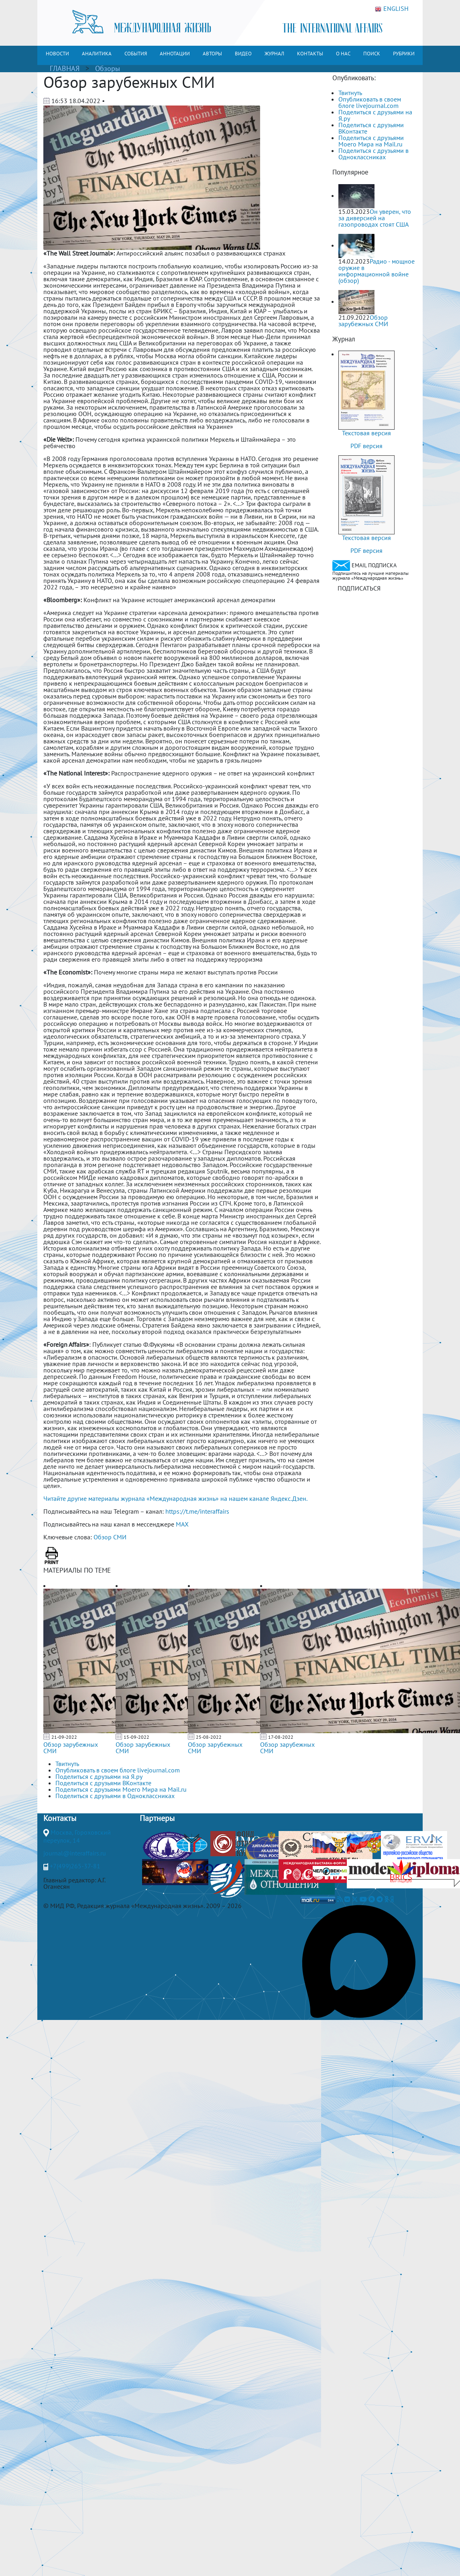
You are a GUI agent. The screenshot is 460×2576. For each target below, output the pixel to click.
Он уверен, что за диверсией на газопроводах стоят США (374, 217)
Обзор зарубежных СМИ (70, 1747)
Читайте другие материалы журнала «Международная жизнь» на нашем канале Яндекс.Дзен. (175, 1498)
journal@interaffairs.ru (74, 1853)
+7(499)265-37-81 (75, 1866)
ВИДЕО (243, 53)
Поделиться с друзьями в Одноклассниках (373, 153)
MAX (182, 1524)
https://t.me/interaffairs (197, 1511)
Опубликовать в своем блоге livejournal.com (369, 102)
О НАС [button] (343, 53)
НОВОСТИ (57, 53)
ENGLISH (392, 8)
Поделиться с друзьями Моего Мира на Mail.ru (371, 141)
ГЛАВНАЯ (64, 68)
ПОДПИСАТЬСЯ (359, 588)
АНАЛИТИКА (97, 53)
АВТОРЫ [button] (212, 53)
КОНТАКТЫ (310, 53)
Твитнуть (350, 93)
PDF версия (366, 446)
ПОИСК (371, 53)
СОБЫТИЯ (135, 53)
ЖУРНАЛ (274, 53)
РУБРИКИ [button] (404, 53)
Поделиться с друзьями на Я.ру (375, 115)
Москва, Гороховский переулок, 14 (77, 1836)
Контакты (59, 1818)
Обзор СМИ (110, 1537)
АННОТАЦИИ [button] (175, 53)
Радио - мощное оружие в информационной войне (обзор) (376, 270)
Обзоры (107, 68)
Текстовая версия (366, 433)
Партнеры (157, 1818)
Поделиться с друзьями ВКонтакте (371, 128)
